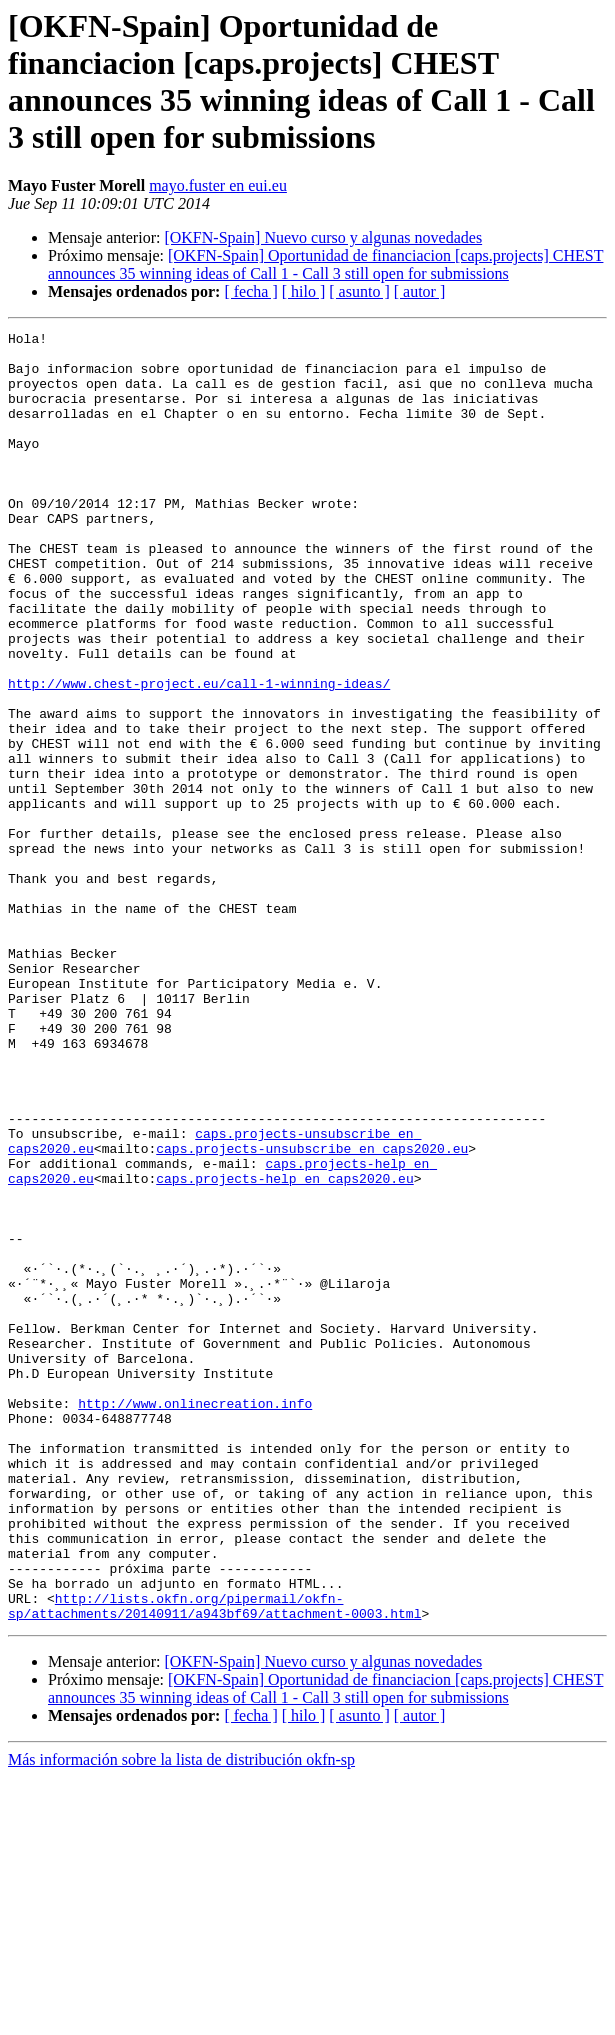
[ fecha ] (250, 291)
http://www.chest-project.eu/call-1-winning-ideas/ (199, 755)
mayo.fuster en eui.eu (218, 185)
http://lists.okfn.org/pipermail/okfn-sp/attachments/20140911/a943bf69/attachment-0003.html (214, 1862)
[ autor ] (420, 291)
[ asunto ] (359, 291)
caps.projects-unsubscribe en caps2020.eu (312, 1313)
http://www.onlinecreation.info (195, 1619)
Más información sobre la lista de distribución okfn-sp (181, 2017)
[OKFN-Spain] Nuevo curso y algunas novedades (323, 237)
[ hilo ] (304, 291)
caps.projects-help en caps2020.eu (284, 1349)
